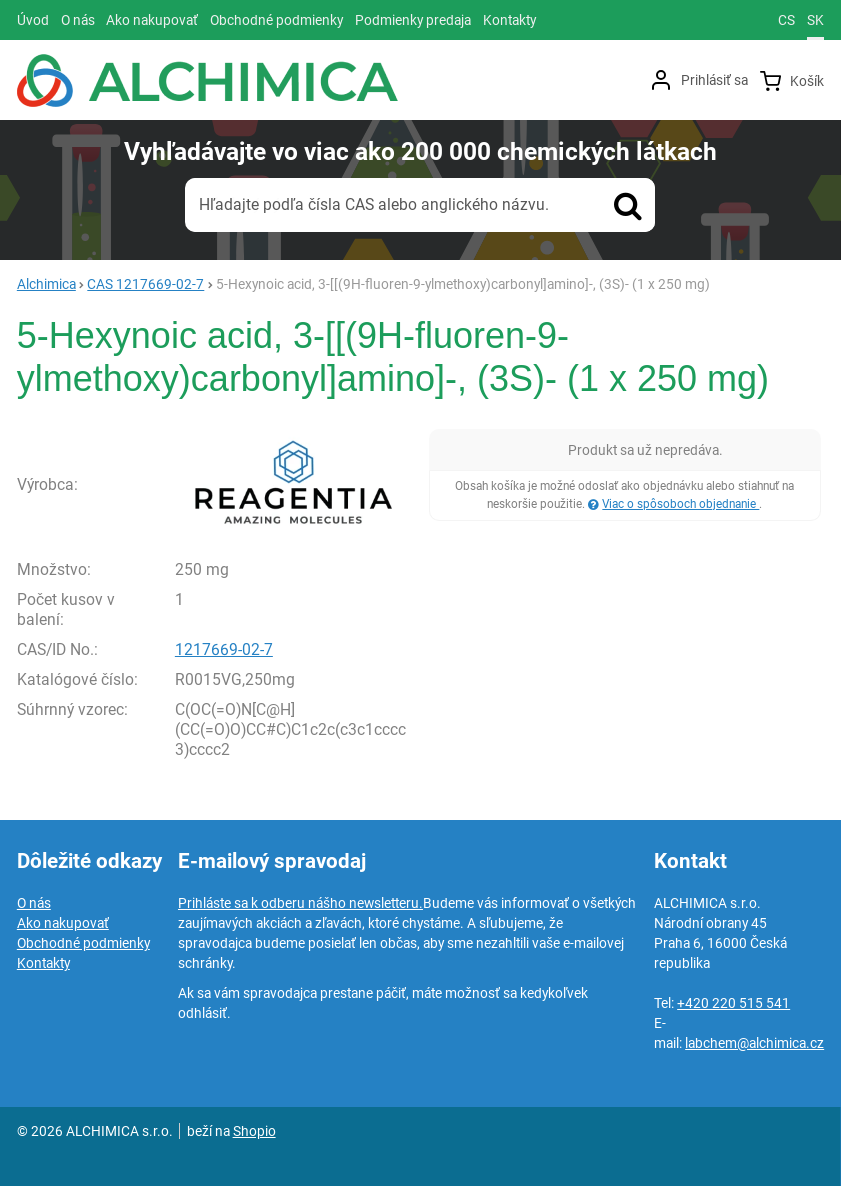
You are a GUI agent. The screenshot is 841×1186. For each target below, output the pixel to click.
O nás (34, 903)
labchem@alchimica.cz (754, 1043)
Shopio (254, 1131)
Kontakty (43, 963)
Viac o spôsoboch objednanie (680, 504)
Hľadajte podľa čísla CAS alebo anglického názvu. (374, 204)
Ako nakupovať (63, 923)
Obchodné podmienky (83, 943)
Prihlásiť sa (714, 80)
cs (786, 20)
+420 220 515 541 (733, 1003)
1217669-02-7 (224, 649)
